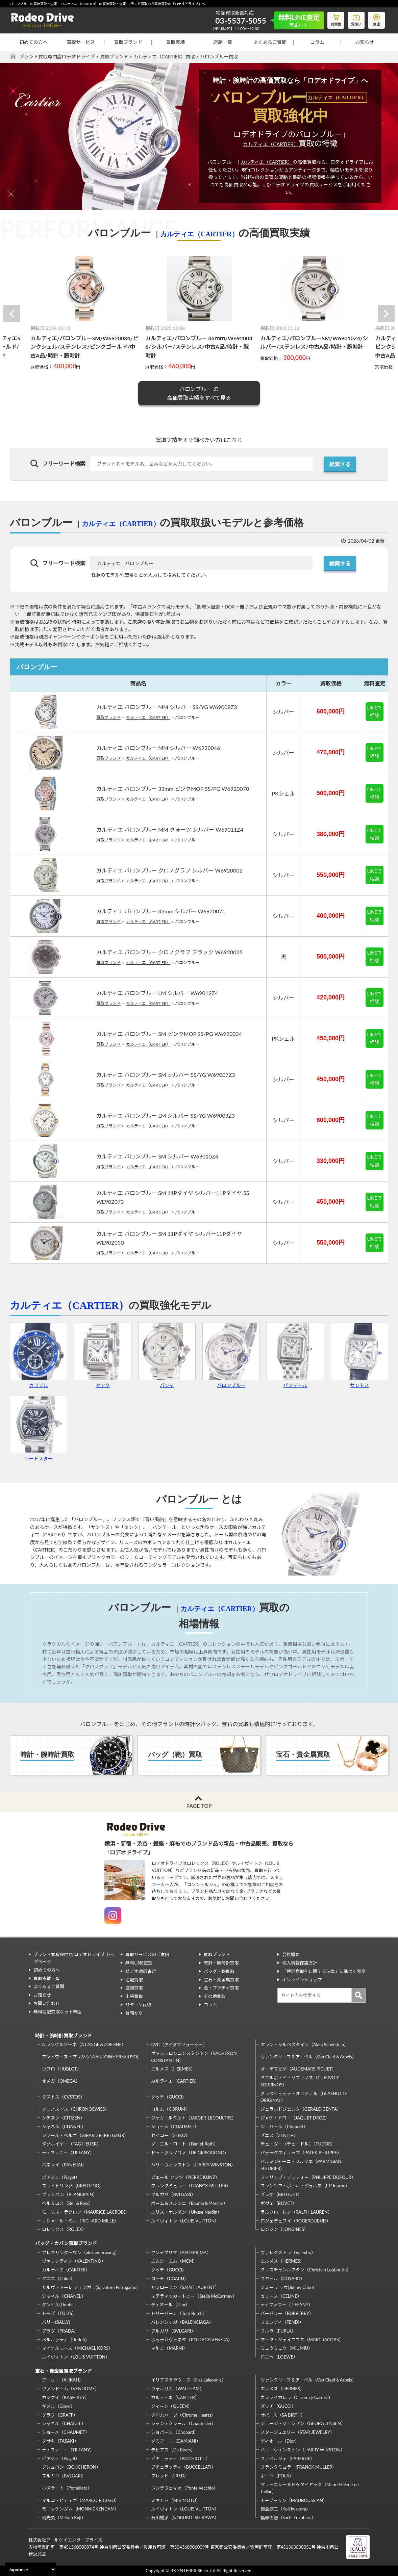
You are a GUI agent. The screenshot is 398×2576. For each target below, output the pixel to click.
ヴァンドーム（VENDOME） (70, 2388)
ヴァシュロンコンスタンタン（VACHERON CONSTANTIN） (194, 2057)
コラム (317, 42)
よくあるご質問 (270, 42)
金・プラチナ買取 (221, 1987)
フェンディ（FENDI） (282, 2322)
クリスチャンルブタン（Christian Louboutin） (305, 2269)
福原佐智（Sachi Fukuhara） (288, 2517)
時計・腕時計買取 (221, 1963)
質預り (356, 19)
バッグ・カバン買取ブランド (66, 2243)
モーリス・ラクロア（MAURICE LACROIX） (85, 2212)
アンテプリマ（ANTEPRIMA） (181, 2252)
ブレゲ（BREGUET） (281, 2194)
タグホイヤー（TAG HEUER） (71, 2143)
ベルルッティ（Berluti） (66, 2339)
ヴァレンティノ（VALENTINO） (74, 2261)
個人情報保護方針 (299, 1963)
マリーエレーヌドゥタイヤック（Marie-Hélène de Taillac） (309, 2488)
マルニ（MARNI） (169, 2348)
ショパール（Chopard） (284, 2126)
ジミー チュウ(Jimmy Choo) (287, 2287)
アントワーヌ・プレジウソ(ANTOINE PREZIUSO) (90, 2056)
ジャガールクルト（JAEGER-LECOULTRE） (193, 2117)
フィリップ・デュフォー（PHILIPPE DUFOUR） (308, 2177)
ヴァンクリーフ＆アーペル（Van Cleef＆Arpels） (308, 2056)
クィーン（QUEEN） (171, 2406)
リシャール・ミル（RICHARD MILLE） (80, 2220)
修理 (376, 19)
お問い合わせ (46, 2003)
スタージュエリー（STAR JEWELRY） (297, 2432)
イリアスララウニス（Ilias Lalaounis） (188, 2380)
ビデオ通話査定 (140, 1971)
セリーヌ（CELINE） (281, 2296)
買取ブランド (128, 42)
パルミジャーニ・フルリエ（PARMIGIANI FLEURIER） (301, 2165)
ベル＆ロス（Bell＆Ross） (67, 2203)
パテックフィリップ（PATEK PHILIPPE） (301, 2152)
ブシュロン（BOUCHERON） (71, 2467)
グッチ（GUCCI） (168, 2097)
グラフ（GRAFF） (60, 2415)
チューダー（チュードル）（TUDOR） (297, 2143)
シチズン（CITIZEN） (63, 2117)
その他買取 (215, 1996)
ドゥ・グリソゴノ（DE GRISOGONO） (190, 2152)
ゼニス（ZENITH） (279, 2135)
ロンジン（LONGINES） (284, 2229)
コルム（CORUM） (170, 2109)
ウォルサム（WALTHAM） (177, 2388)
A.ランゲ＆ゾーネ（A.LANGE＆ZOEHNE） (84, 2044)
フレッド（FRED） (170, 2475)
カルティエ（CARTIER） (270, 144)
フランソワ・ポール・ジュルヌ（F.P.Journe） (305, 2185)
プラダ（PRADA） (60, 2331)
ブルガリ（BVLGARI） (173, 2194)
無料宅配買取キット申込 (57, 2011)
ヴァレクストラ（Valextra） (288, 2252)
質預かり (134, 2013)
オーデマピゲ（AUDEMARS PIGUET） (298, 2069)
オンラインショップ (302, 1979)
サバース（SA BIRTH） (282, 2415)
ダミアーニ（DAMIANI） (176, 2441)
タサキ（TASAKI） (60, 2441)
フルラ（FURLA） (278, 2331)
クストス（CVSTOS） (63, 2097)
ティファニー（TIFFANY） (68, 2152)
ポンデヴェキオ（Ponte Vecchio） (184, 2488)
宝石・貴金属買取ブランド (63, 2371)
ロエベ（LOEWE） (279, 2357)
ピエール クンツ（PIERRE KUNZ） (185, 2177)
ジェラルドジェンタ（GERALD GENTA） (300, 2109)
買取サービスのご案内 (147, 1954)
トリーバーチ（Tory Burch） (179, 2313)
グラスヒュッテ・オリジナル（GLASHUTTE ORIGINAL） (303, 2097)
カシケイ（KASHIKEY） (65, 2397)
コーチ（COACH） (170, 2278)
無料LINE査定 (138, 1963)
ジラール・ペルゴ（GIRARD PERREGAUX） (85, 2135)
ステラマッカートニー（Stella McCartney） (194, 2296)
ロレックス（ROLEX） (64, 2229)
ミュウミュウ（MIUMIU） (286, 2348)
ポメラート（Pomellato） (67, 2488)
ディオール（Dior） (170, 2304)
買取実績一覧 (46, 1978)
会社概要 (291, 1954)
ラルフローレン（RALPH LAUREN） (296, 2212)
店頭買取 (134, 1987)
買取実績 (175, 42)
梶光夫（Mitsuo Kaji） (64, 2517)
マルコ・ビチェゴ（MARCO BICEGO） (80, 2500)
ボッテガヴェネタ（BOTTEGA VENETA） (191, 2339)
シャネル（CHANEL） (64, 2126)
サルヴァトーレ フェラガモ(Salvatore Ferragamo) (90, 2287)
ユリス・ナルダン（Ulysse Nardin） (186, 2212)
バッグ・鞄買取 (219, 1971)
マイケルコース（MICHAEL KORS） (77, 2348)
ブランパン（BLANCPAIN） (69, 2194)
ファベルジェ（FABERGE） (287, 2458)
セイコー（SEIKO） (170, 2135)
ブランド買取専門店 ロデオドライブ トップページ (74, 1958)
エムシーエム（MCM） (174, 2261)
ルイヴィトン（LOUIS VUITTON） (185, 2220)
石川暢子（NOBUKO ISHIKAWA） (185, 2517)
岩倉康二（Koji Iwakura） (285, 2509)
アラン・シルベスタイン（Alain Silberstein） (304, 2044)
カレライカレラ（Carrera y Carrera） (296, 2397)
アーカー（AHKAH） (62, 2380)
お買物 (335, 19)
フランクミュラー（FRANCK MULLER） (190, 2185)
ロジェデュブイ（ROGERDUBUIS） (295, 2220)
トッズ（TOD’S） (59, 2313)
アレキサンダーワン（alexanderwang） (80, 2252)
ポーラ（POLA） (277, 2475)
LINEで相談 (374, 711)
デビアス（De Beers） (173, 2449)
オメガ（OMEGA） (61, 2081)
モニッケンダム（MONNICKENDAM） (80, 2509)
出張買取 (134, 1996)
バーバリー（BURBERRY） (287, 2313)
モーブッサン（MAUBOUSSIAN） (293, 2500)
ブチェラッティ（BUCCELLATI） (183, 2467)
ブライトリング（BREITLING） (72, 2185)
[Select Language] (30, 2569)
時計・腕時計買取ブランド (63, 2035)
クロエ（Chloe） (58, 2278)
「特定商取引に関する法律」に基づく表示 (324, 1971)
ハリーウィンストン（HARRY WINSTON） (193, 2164)
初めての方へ (33, 42)
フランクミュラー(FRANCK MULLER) (296, 2467)
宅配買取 (134, 1979)
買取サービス (81, 42)
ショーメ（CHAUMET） (175, 2126)
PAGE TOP (199, 1805)
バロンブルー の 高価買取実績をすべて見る (199, 393)
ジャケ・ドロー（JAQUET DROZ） (294, 2117)
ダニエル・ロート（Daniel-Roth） (184, 2143)
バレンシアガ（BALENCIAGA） (182, 2322)
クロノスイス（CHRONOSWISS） (75, 2109)
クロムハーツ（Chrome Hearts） (183, 2415)
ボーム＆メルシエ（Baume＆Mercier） (189, 2203)
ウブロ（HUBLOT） (61, 2069)
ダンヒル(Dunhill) (59, 2304)
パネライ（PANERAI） (64, 2164)
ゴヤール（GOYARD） (282, 2278)
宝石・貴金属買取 (221, 1979)
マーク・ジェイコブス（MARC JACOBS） (301, 2339)
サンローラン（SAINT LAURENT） (185, 2287)
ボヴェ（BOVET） (278, 2203)
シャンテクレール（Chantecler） (183, 2423)
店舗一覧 (222, 42)
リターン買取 (138, 2004)
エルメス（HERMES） (173, 2069)
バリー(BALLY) (56, 2322)
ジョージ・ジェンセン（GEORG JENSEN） (302, 2423)
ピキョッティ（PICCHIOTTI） (180, 2458)
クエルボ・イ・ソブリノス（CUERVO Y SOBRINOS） (299, 2081)
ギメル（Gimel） (58, 2406)
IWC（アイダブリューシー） (179, 2044)
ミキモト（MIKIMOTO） (175, 2500)
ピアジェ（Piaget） (61, 2177)
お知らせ (364, 42)
